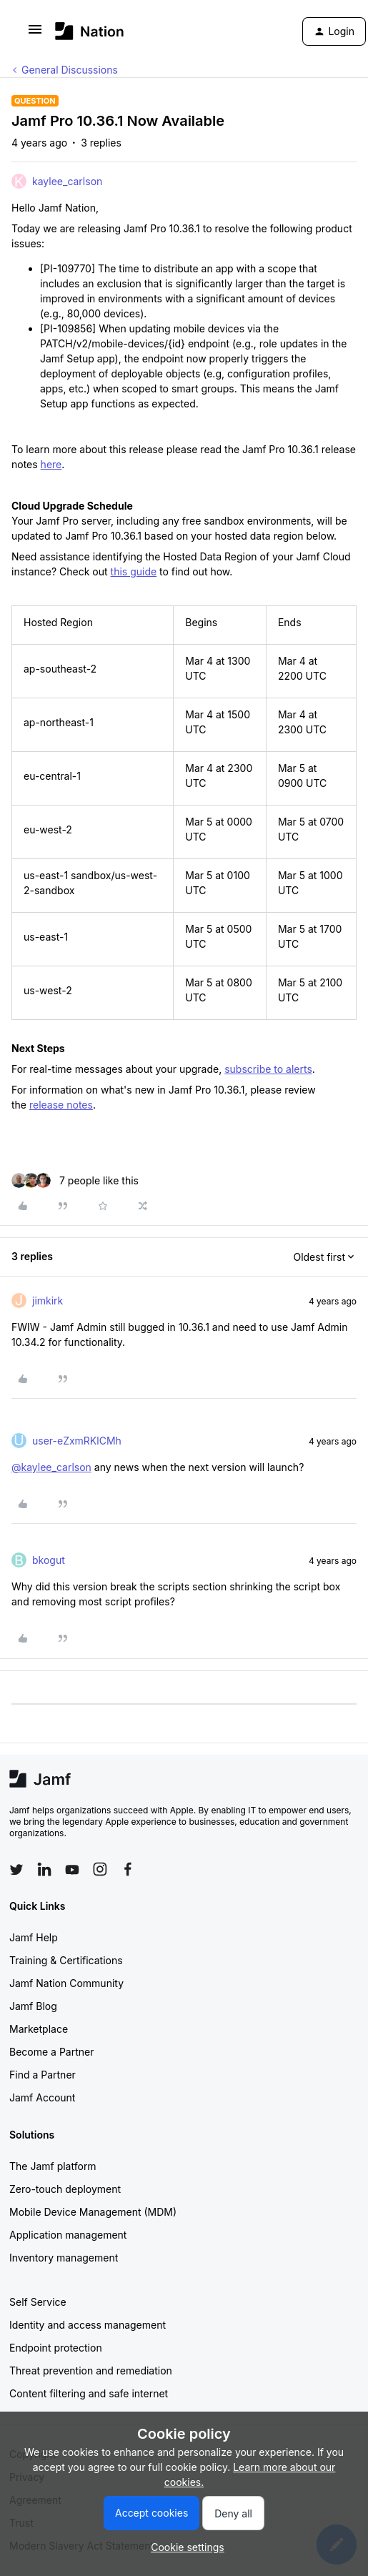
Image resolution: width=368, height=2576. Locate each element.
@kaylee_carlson (51, 1467)
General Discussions (69, 70)
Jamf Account (42, 2097)
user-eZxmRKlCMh (76, 1441)
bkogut (48, 1560)
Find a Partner (42, 2075)
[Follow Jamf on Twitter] (16, 1870)
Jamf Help (33, 1937)
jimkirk (47, 1300)
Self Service (37, 2302)
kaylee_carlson (67, 181)
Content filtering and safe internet (88, 2393)
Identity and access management (87, 2325)
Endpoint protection (55, 2348)
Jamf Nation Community (66, 1983)
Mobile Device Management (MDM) (92, 2212)
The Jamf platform (52, 2166)
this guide (134, 571)
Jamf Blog (33, 2006)
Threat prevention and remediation (90, 2370)
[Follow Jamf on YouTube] (72, 1869)
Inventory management (63, 2257)
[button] (35, 34)
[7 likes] (75, 1180)
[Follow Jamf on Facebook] (128, 1869)
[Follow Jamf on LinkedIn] (44, 1869)
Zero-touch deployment (65, 2189)
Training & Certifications (66, 1960)
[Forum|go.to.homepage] (89, 31)
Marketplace (38, 2029)
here (51, 464)
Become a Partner (51, 2052)
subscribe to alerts (268, 1069)
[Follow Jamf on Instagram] (100, 1869)
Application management (67, 2235)
